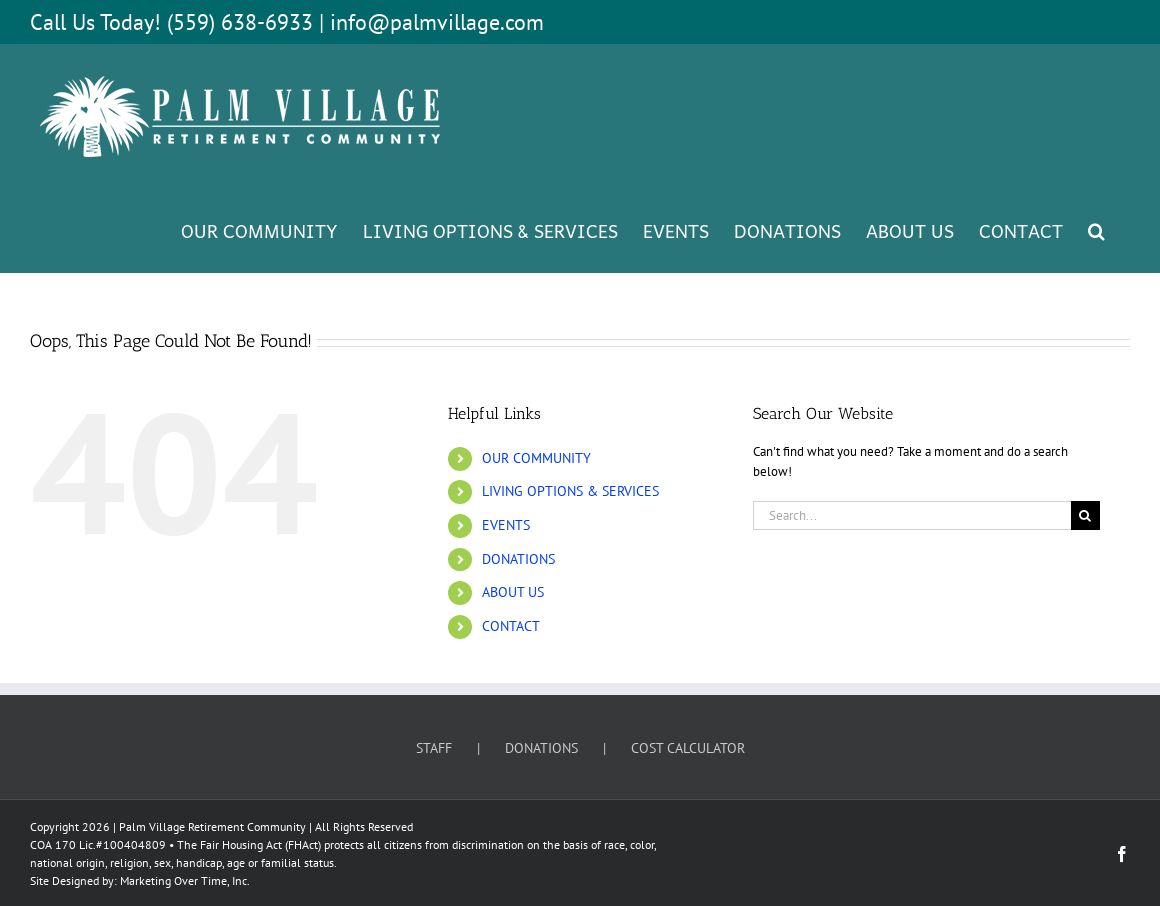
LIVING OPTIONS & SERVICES (570, 491)
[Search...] (912, 515)
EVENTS (506, 525)
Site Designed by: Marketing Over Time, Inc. (140, 880)
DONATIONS (518, 559)
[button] (1096, 230)
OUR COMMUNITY (536, 458)
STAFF (434, 748)
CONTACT (511, 626)
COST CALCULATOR (688, 748)
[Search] (1085, 515)
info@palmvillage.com (437, 22)
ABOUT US (513, 592)
